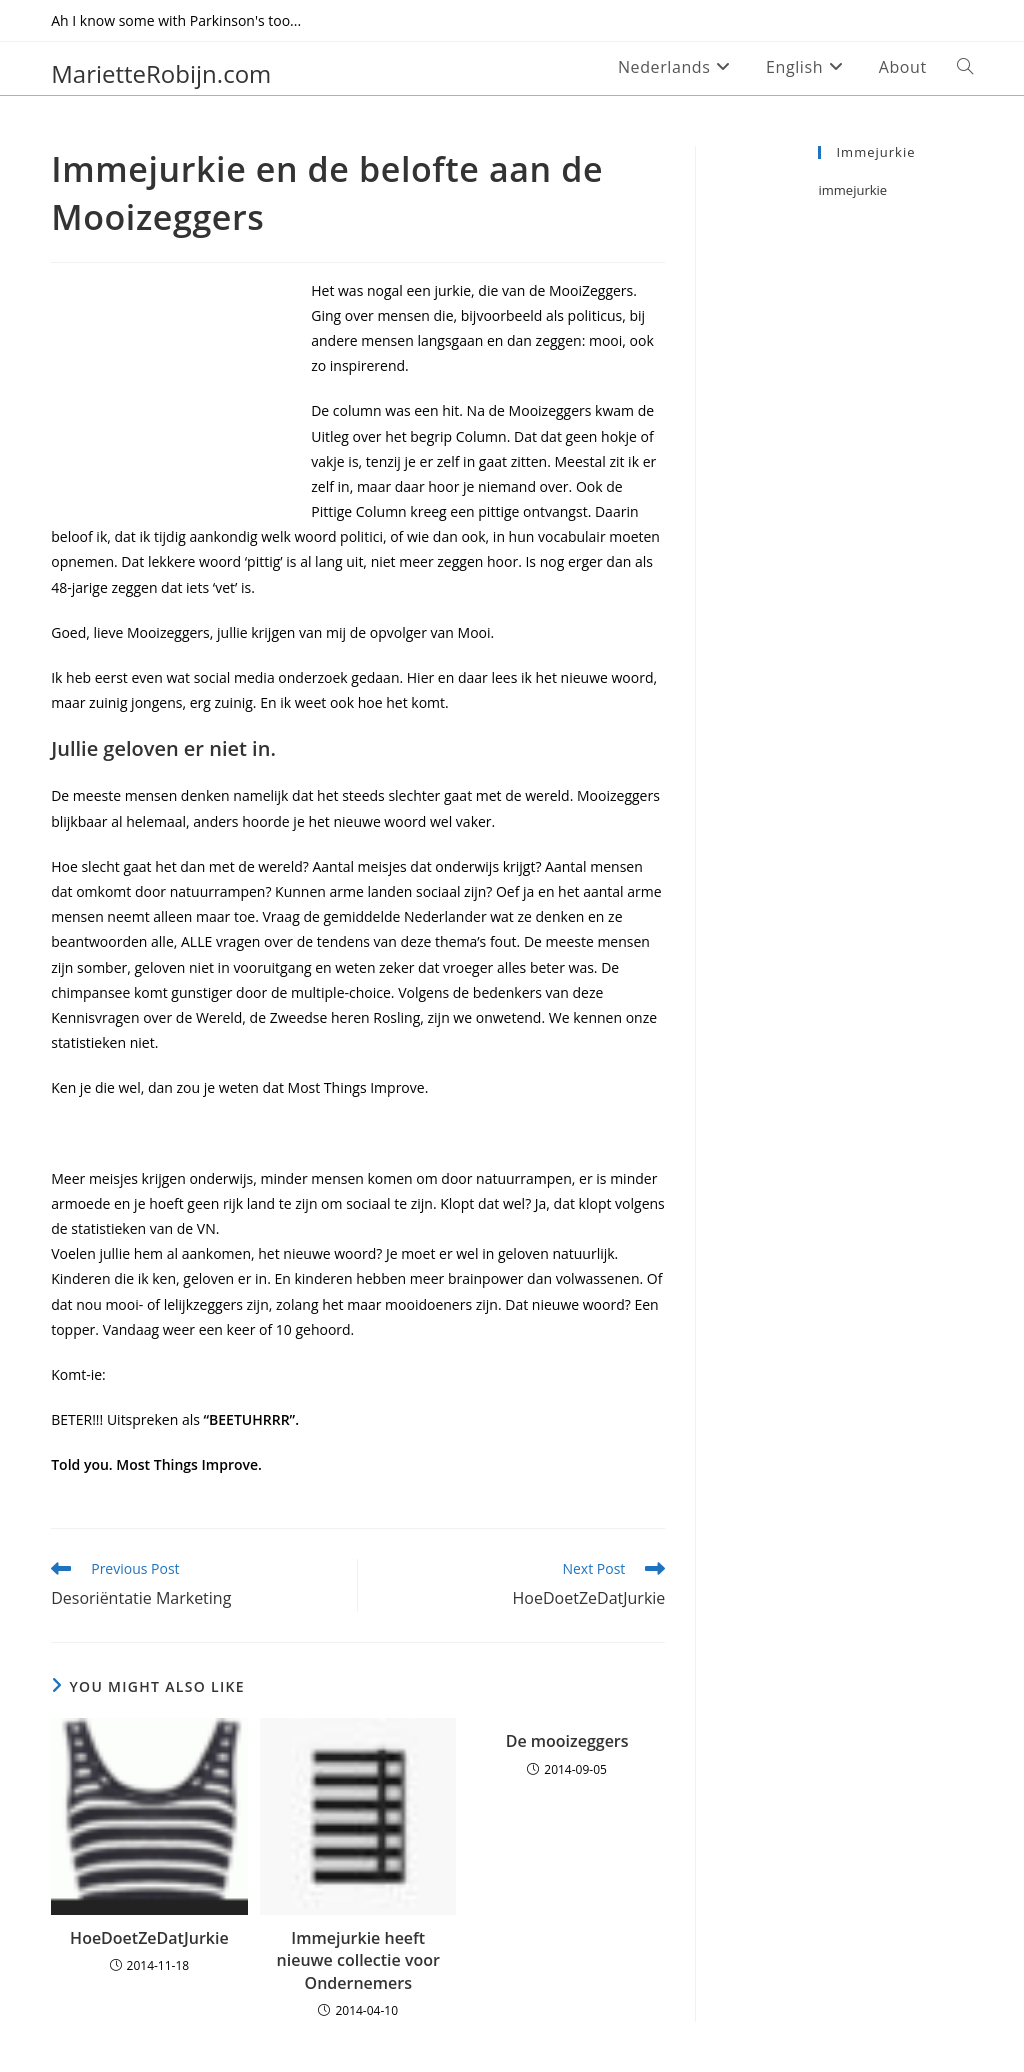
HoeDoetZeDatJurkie (149, 1938)
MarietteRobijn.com (161, 73)
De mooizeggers (567, 1741)
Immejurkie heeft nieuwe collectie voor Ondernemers (358, 1960)
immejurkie (852, 190)
